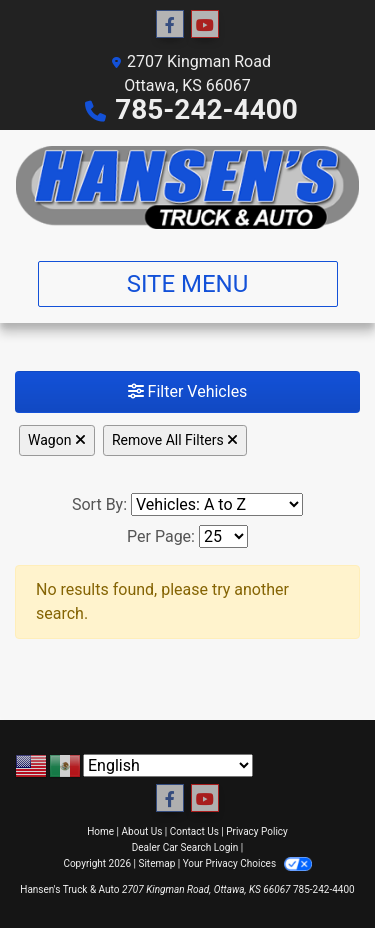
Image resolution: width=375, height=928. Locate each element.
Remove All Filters (175, 440)
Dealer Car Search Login (185, 847)
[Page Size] (223, 536)
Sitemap (156, 863)
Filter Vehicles (188, 391)
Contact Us (194, 831)
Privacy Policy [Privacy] (257, 831)
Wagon (57, 440)
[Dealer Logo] (187, 187)
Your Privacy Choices (247, 863)
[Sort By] (217, 504)
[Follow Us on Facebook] (170, 25)
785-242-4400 (206, 109)
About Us (142, 831)
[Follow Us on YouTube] (205, 25)
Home (100, 831)
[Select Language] (168, 765)
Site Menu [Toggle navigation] (188, 284)
